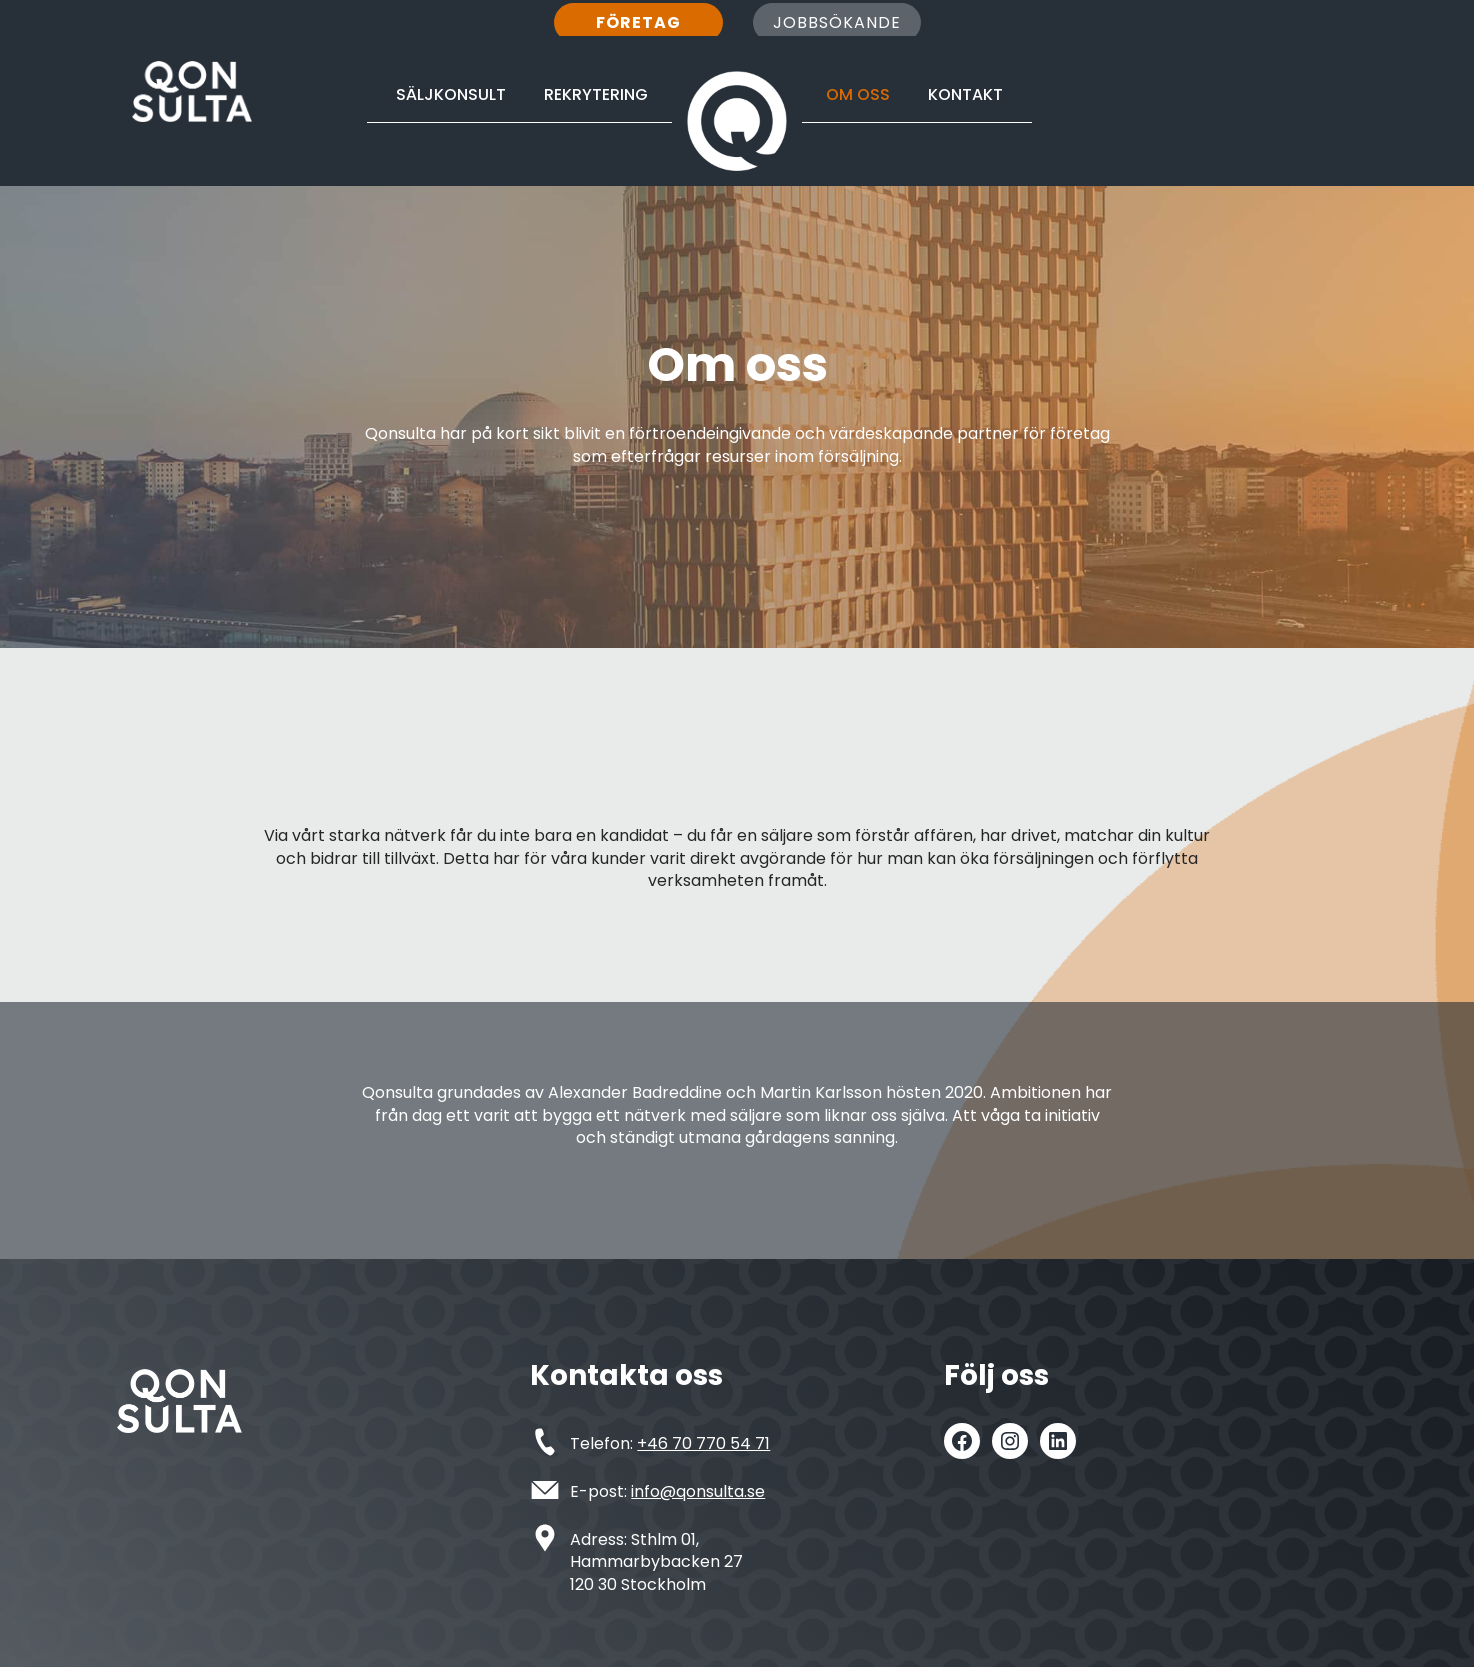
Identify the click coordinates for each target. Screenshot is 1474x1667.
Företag (638, 22)
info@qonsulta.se (698, 1491)
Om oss (858, 94)
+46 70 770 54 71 (703, 1443)
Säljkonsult (451, 94)
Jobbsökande (837, 22)
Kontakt (965, 94)
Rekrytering (596, 94)
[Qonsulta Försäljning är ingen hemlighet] (192, 91)
